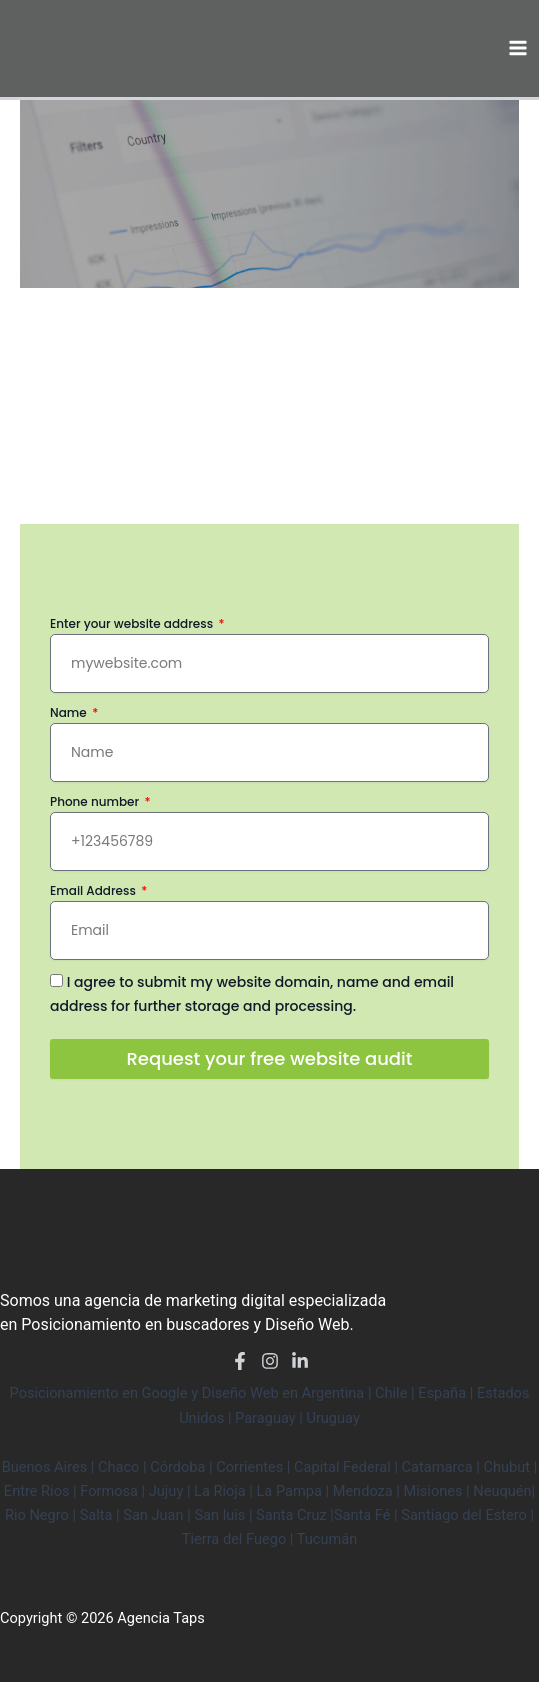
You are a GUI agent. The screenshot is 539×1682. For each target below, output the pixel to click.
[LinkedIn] (300, 1361)
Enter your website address (133, 623)
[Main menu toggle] (518, 48)
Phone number (96, 801)
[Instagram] (270, 1361)
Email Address (94, 890)
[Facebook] (240, 1361)
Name (70, 712)
